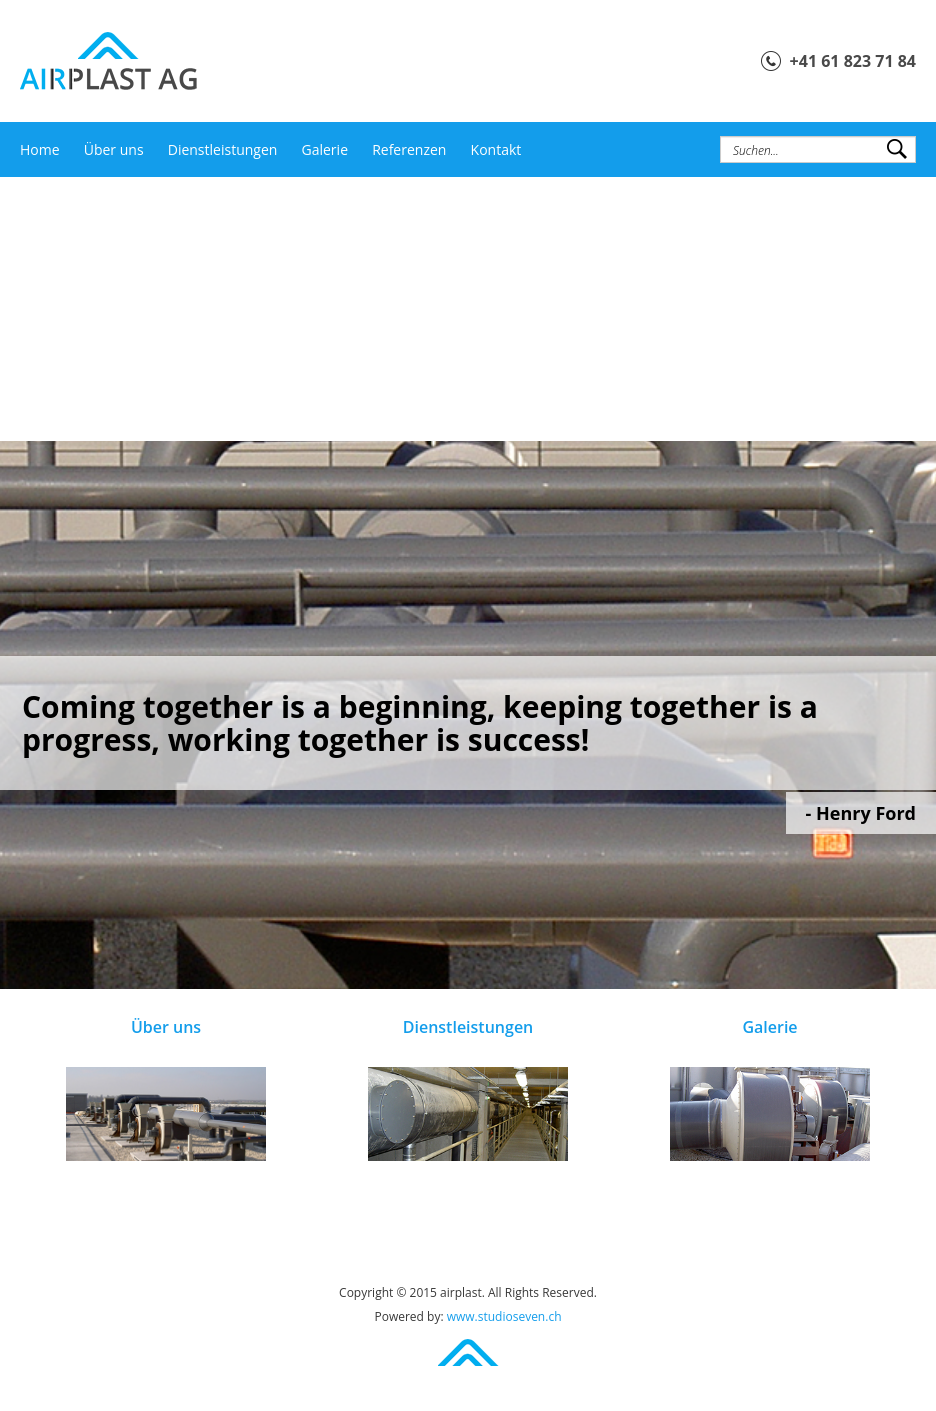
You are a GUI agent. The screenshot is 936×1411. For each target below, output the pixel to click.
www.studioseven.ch (504, 1316)
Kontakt (496, 149)
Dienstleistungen (223, 149)
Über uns (114, 149)
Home (40, 149)
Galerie (325, 149)
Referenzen (409, 149)
